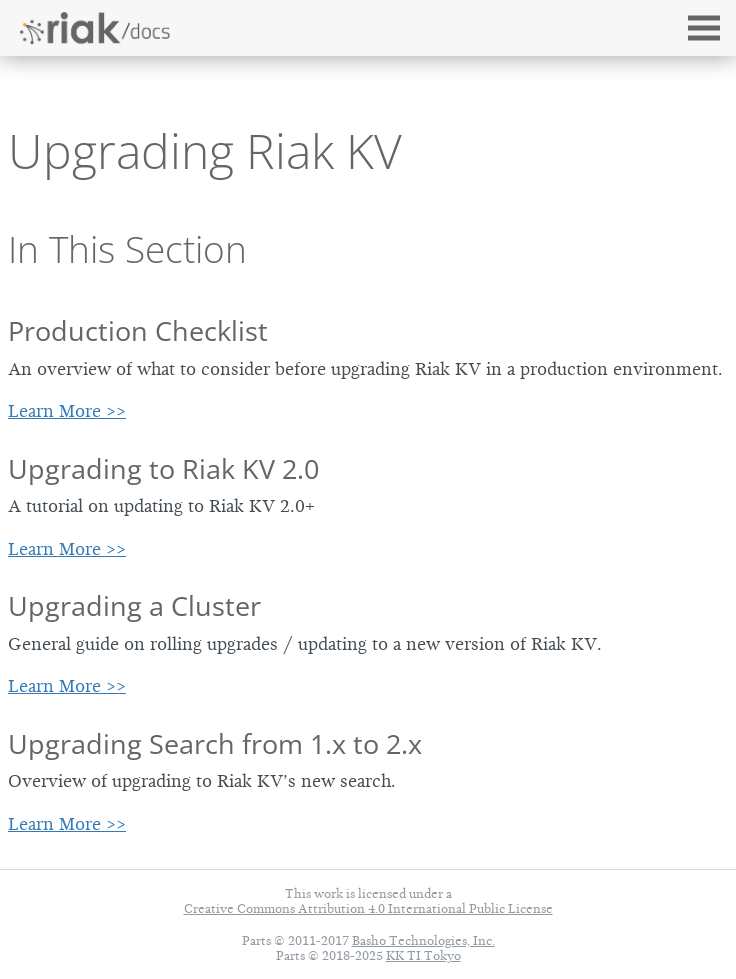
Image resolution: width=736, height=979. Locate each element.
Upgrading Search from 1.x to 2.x (215, 743)
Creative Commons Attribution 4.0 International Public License (368, 908)
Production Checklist (138, 330)
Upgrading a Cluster (134, 605)
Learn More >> (67, 411)
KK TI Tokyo (423, 955)
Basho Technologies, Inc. (423, 940)
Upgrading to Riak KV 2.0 (163, 468)
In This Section (127, 249)
